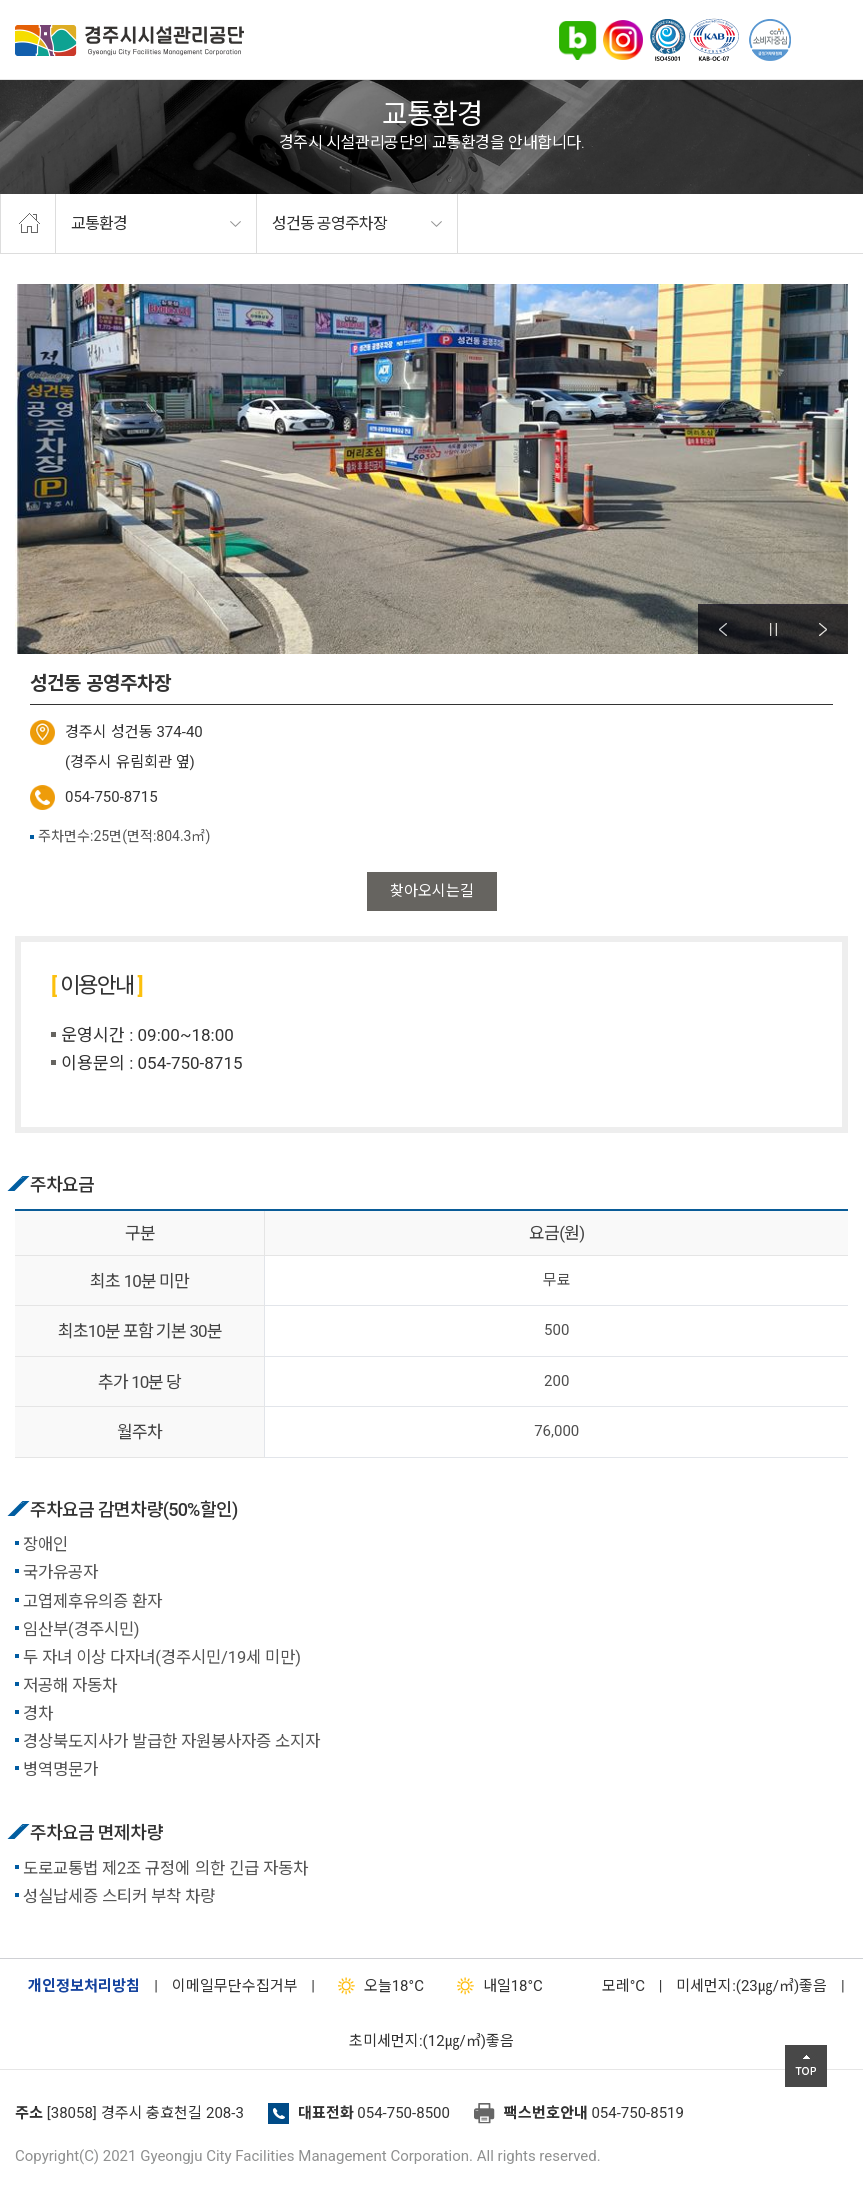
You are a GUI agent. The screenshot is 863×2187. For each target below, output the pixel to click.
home (28, 224)
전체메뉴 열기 (823, 40)
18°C (376, 1986)
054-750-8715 (111, 797)
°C (606, 1986)
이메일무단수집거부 (235, 1986)
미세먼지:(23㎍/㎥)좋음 (751, 1986)
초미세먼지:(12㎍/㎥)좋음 (431, 2041)
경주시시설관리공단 (129, 40)
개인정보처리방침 (84, 1986)
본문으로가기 (45, 0)
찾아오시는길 (432, 891)
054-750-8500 (403, 2113)
